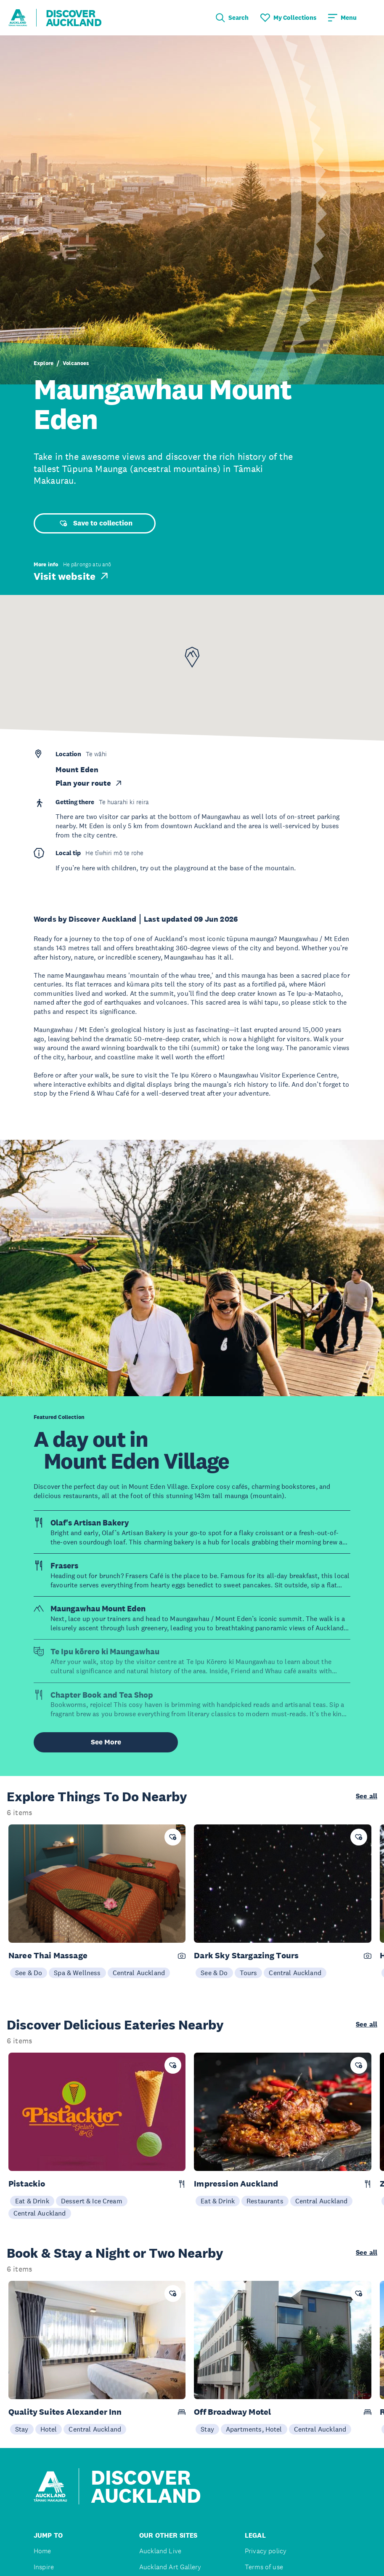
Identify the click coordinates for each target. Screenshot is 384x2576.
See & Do (28, 1972)
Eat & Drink (32, 2201)
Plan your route (89, 783)
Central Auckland (139, 1972)
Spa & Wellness (77, 1972)
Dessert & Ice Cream (91, 2201)
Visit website (72, 576)
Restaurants (264, 2201)
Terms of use (264, 2567)
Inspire (44, 2567)
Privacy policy (265, 2551)
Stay (22, 2429)
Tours (248, 1972)
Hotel (48, 2429)
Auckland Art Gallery (170, 2567)
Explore (43, 363)
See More (106, 1742)
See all (366, 1796)
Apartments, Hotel (254, 2429)
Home (42, 2551)
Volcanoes (76, 363)
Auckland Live (160, 2551)
